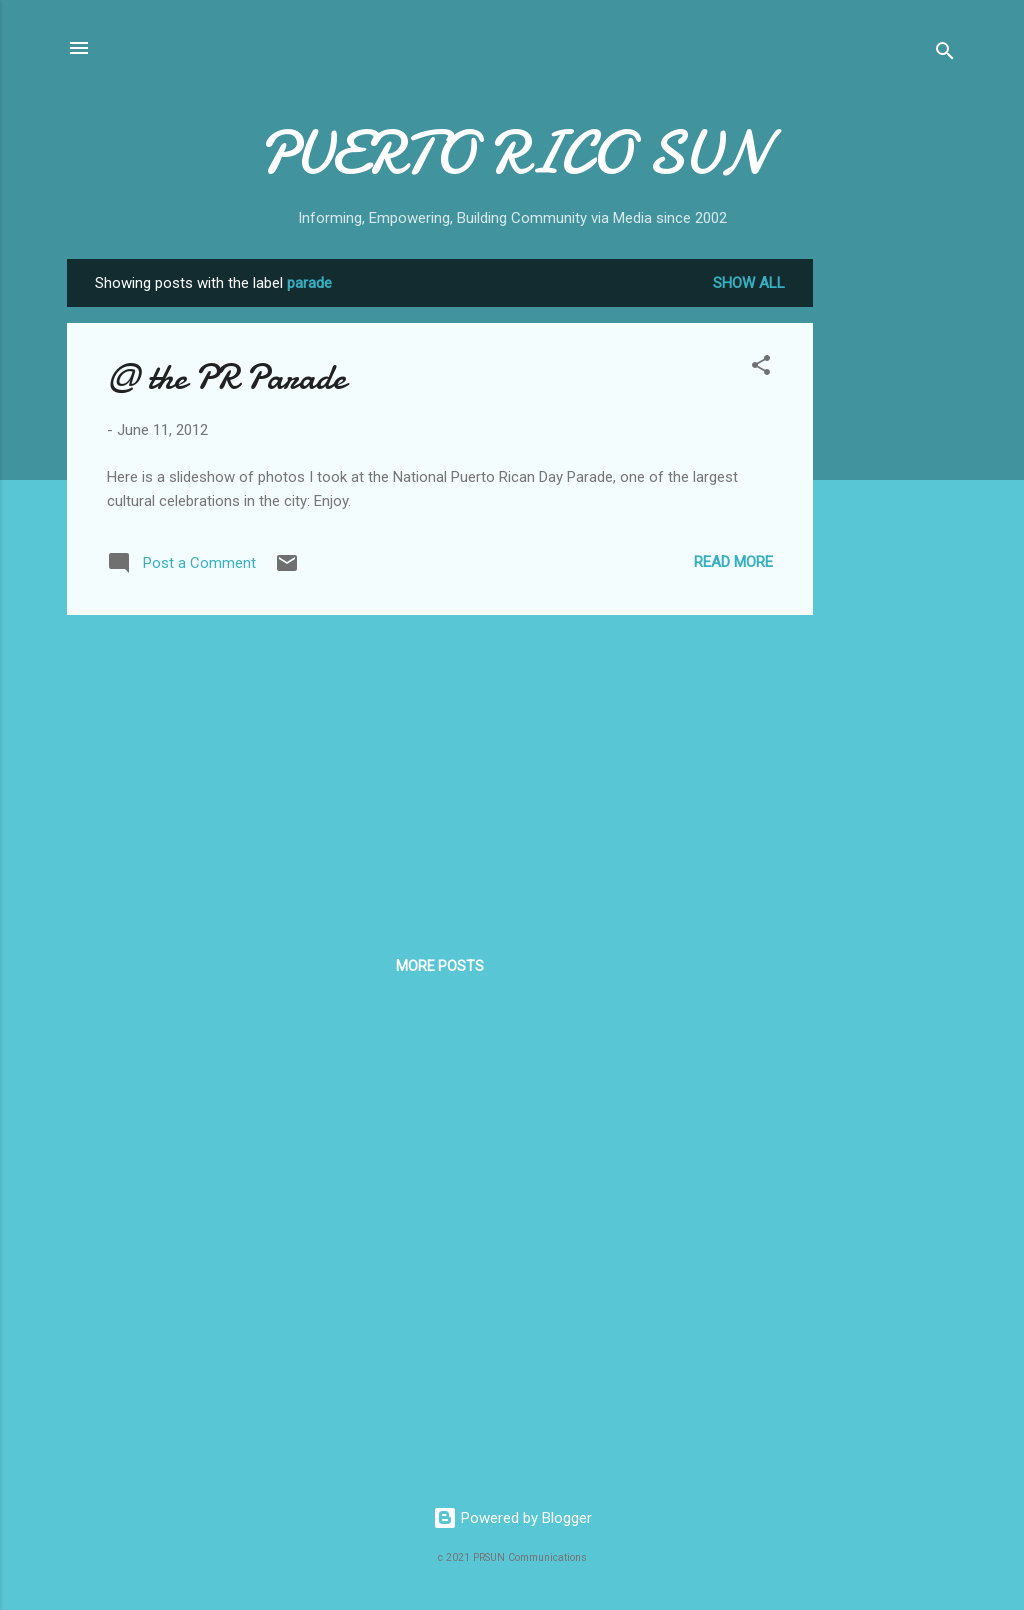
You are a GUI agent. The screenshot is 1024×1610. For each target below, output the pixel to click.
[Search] (945, 54)
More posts (440, 966)
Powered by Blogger (512, 1518)
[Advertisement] (893, 559)
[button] (761, 368)
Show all (749, 283)
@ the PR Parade (226, 377)
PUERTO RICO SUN (512, 153)
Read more (733, 562)
